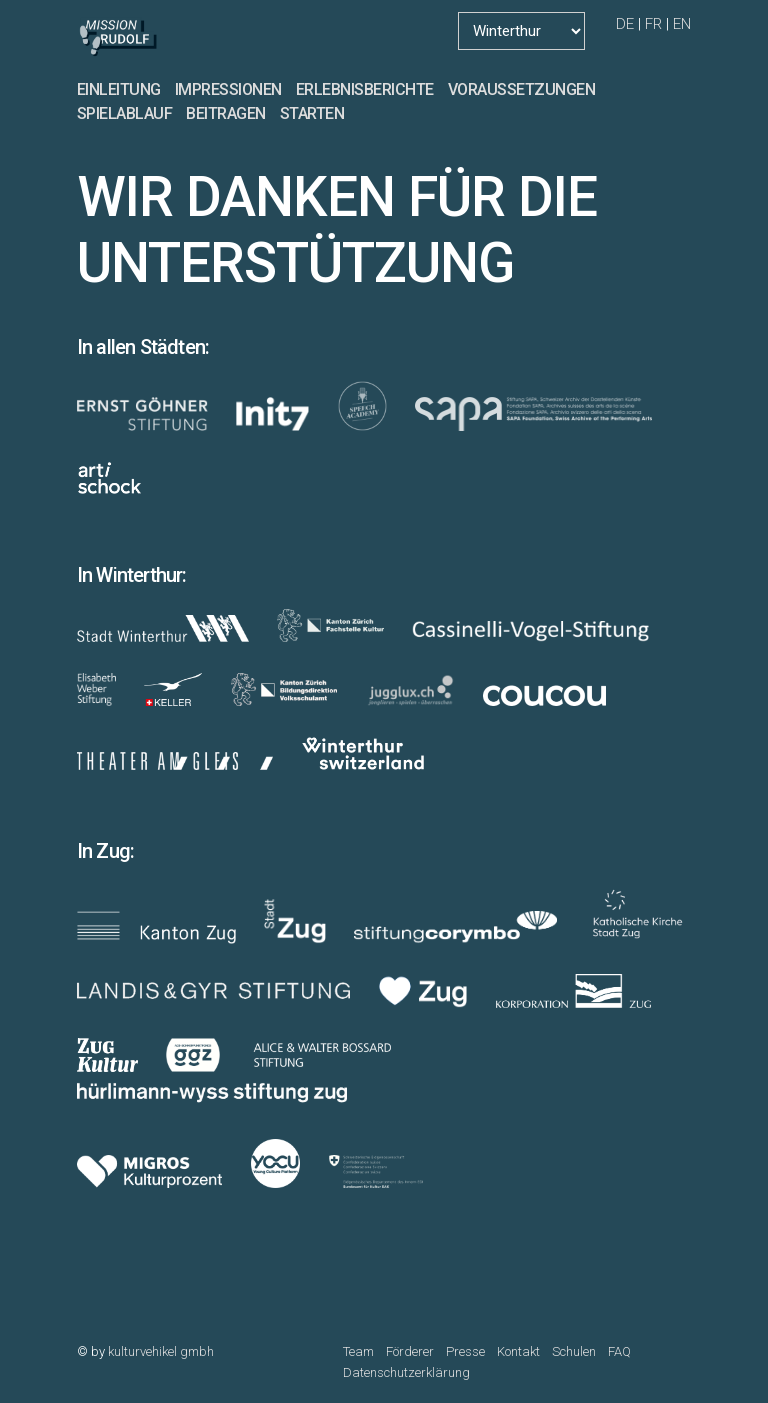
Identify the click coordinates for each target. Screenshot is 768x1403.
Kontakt (518, 1351)
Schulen (574, 1351)
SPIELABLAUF (125, 113)
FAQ (619, 1351)
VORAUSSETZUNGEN (522, 89)
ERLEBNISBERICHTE (365, 89)
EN (682, 24)
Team (358, 1351)
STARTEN (312, 113)
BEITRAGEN (226, 113)
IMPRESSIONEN (228, 89)
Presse (465, 1351)
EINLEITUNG (119, 89)
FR (653, 24)
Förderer (410, 1351)
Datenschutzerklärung (406, 1372)
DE (625, 24)
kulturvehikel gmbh (161, 1351)
